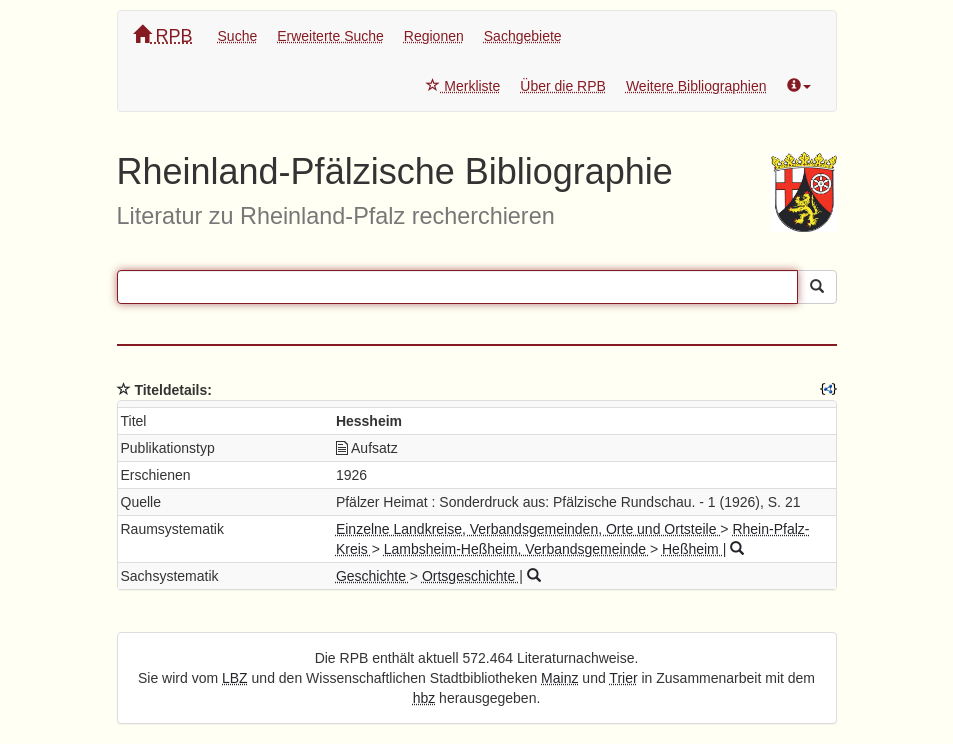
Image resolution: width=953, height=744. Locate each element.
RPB (163, 35)
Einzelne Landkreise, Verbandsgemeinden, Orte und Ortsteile (528, 529)
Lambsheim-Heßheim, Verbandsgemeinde (517, 549)
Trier (623, 678)
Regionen (434, 36)
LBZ (235, 678)
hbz (424, 698)
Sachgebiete (523, 36)
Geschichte (373, 576)
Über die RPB (563, 86)
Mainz (559, 678)
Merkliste (463, 86)
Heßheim (692, 549)
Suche (238, 36)
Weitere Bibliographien (696, 86)
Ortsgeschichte (470, 576)
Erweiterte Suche (330, 36)
